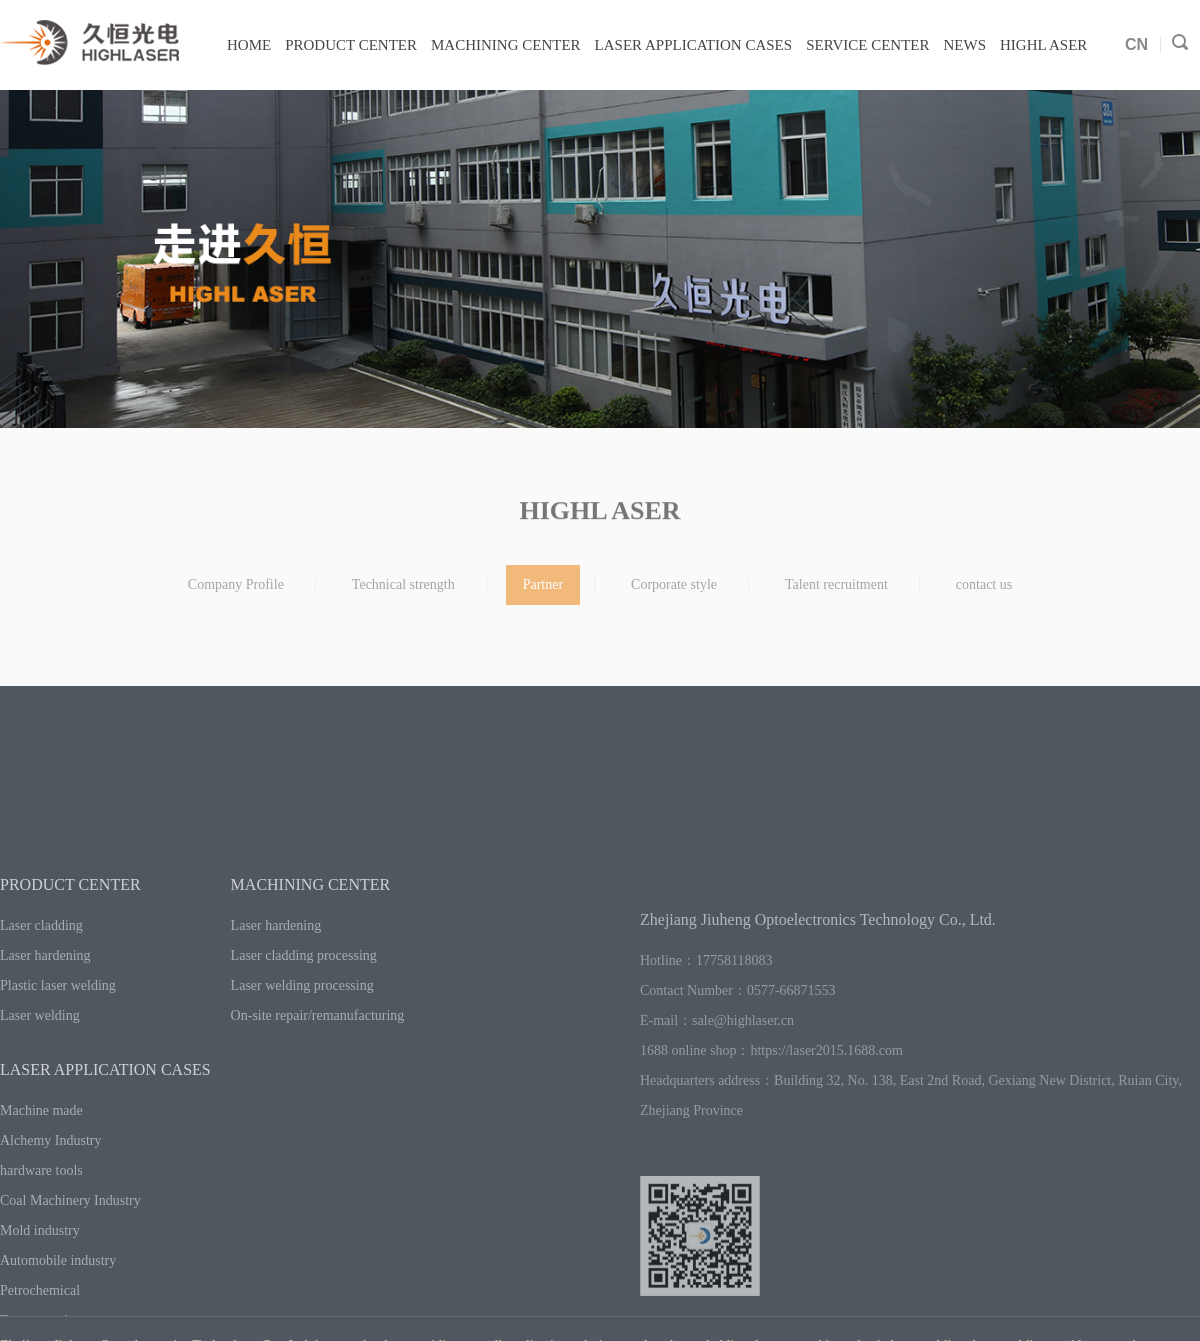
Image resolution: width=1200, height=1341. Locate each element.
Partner (543, 592)
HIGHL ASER (1043, 45)
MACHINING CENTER (506, 45)
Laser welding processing (302, 1068)
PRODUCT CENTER (351, 45)
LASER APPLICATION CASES (694, 45)
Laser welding (40, 1098)
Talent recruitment (836, 592)
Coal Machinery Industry (70, 1283)
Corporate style (674, 592)
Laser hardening (45, 1038)
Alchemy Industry (50, 1223)
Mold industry (40, 1313)
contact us (984, 592)
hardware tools (41, 1253)
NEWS (965, 45)
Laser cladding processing (304, 1038)
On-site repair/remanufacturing (318, 1098)
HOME (249, 45)
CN (1136, 44)
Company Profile (236, 592)
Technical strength (403, 592)
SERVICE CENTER (867, 45)
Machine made (41, 1193)
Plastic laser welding (58, 1068)
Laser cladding (41, 1008)
